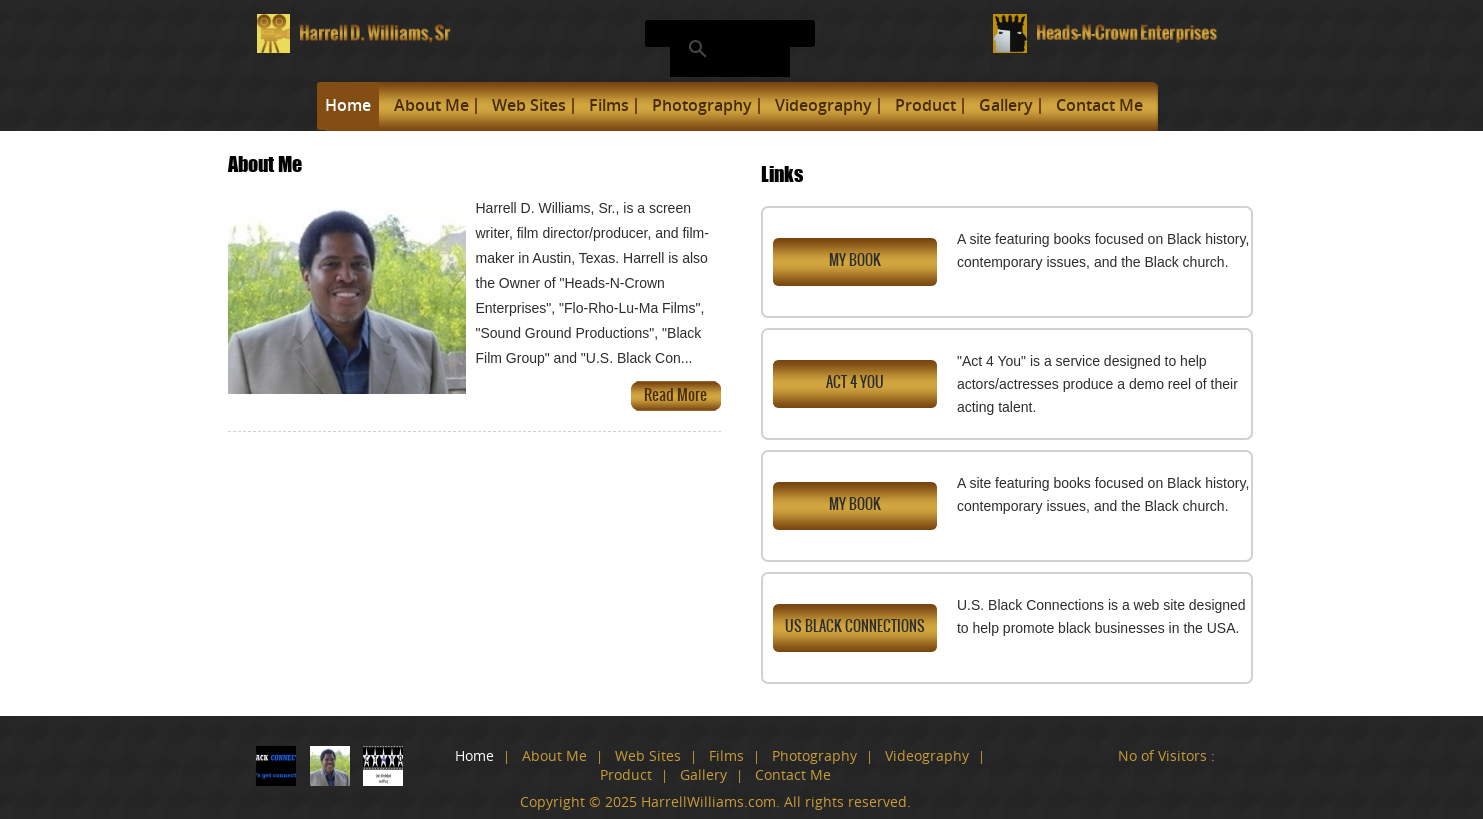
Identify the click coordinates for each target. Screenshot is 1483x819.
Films (609, 105)
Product (925, 105)
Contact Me (1099, 105)
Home (348, 105)
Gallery (1006, 105)
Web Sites (529, 105)
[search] (727, 49)
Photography (702, 105)
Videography (823, 105)
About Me (431, 105)
